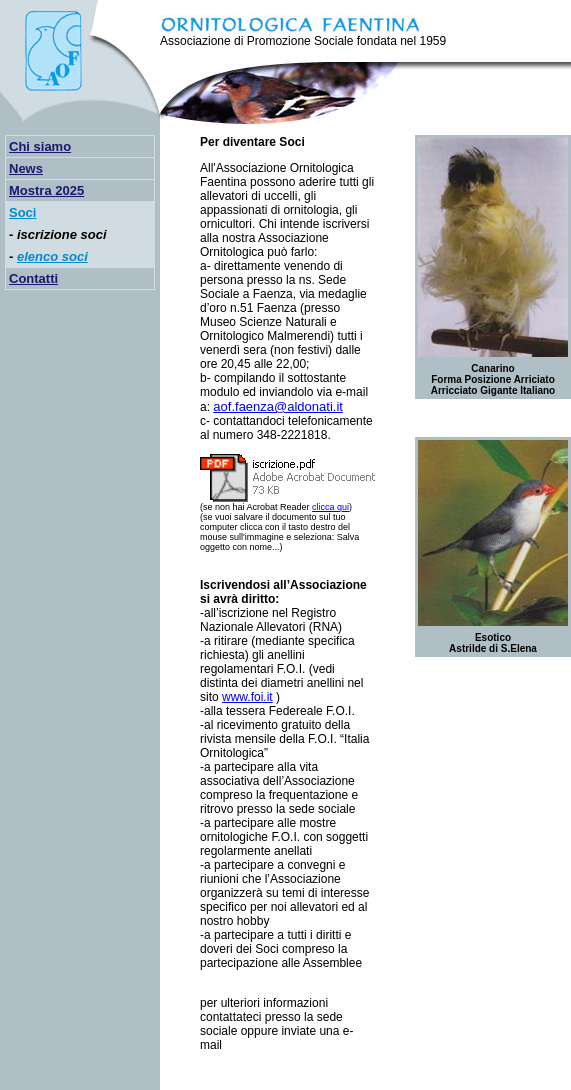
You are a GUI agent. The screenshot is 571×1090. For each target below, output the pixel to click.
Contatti (33, 278)
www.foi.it (247, 697)
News (26, 168)
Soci (22, 212)
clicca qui (330, 507)
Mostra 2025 (46, 190)
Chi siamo (40, 146)
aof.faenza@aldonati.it (278, 406)
